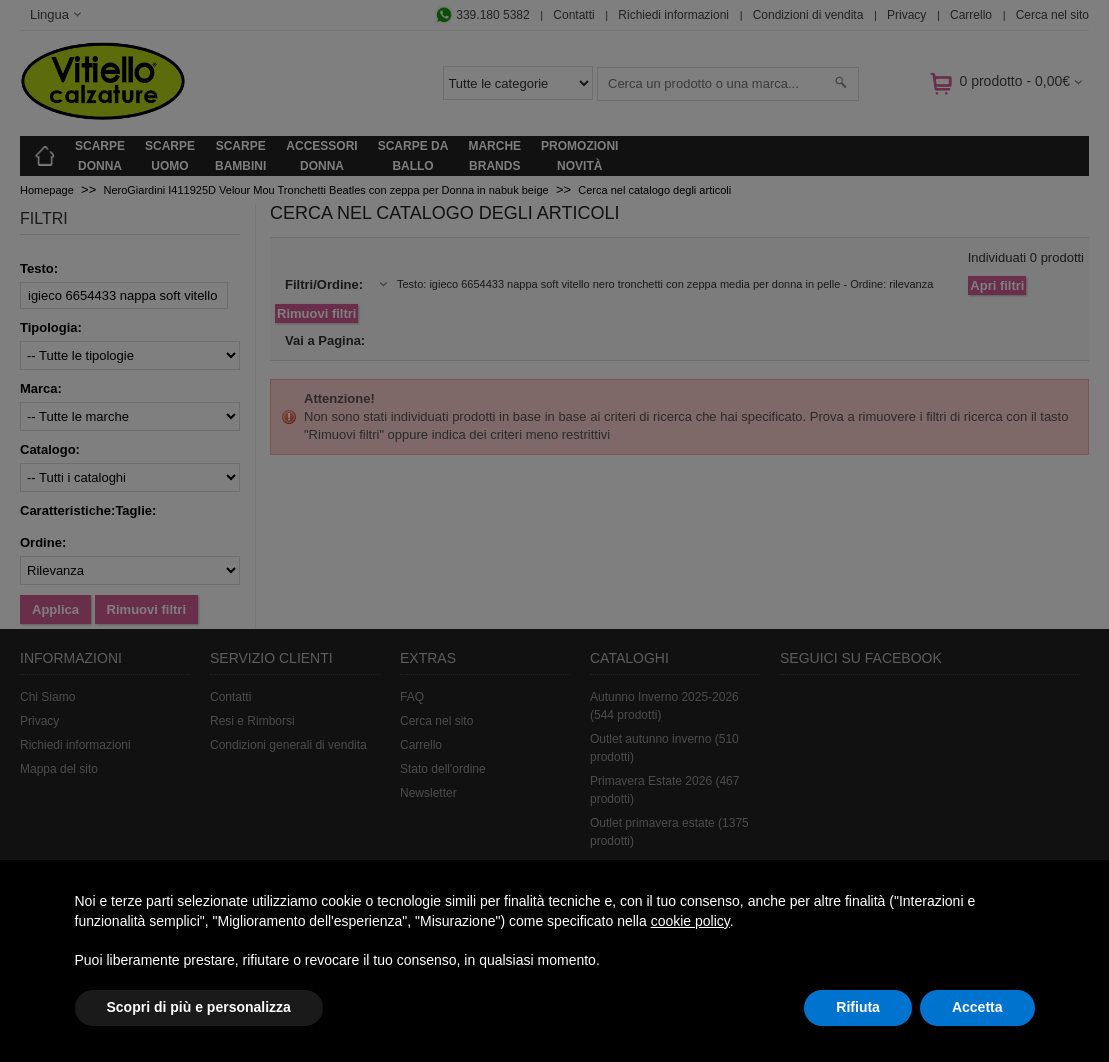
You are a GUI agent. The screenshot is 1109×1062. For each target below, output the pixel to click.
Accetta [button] (977, 1007)
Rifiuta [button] (858, 1007)
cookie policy (690, 921)
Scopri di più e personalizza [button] (199, 1007)
